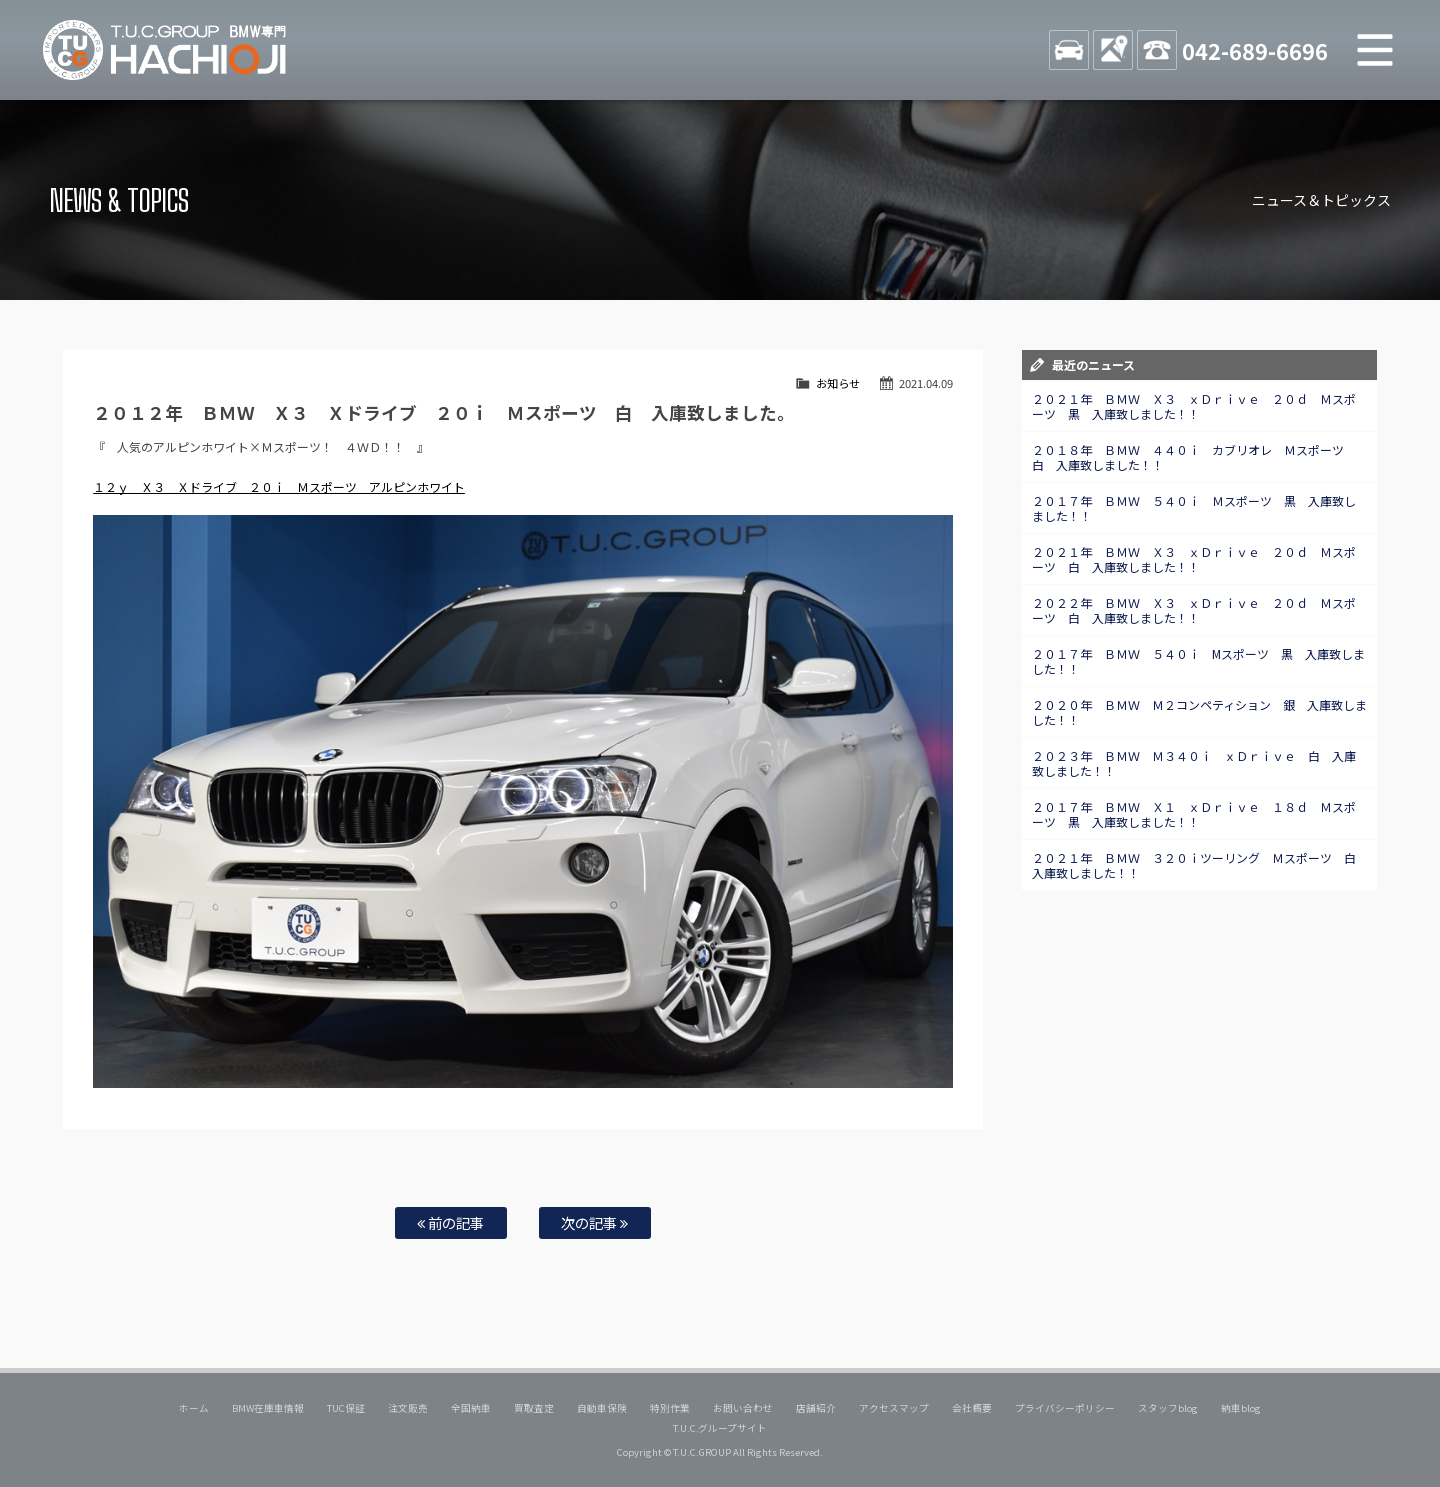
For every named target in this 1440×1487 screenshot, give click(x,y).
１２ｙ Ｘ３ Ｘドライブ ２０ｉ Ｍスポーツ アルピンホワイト (279, 486)
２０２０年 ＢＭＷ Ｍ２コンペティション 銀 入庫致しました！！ (1199, 712)
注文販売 (408, 1408)
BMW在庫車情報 (268, 1408)
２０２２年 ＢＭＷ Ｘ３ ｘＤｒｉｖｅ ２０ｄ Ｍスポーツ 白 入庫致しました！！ (1194, 610)
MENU (1375, 50)
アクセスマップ (894, 1408)
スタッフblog (1168, 1408)
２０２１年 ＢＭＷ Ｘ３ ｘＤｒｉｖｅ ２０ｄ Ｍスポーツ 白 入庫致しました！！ (1194, 559)
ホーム (194, 1408)
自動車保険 (602, 1408)
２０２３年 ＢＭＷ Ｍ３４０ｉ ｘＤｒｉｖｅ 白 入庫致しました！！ (1194, 763)
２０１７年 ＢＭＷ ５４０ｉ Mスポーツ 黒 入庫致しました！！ (1198, 661)
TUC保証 (346, 1408)
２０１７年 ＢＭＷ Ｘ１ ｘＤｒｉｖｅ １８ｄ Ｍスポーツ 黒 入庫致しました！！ (1194, 814)
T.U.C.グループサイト (720, 1428)
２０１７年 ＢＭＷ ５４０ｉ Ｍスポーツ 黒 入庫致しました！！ (1194, 508)
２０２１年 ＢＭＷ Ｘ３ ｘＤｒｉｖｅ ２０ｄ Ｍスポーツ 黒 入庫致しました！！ (1194, 406)
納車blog (1241, 1408)
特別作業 (670, 1408)
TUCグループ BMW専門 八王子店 (165, 50)
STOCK (1069, 50)
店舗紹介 (816, 1408)
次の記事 (594, 1222)
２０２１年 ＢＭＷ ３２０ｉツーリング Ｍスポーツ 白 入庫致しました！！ (1200, 865)
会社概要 (972, 1408)
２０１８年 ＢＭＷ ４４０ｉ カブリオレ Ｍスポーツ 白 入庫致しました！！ (1194, 457)
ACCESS (1113, 50)
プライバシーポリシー (1065, 1408)
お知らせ (838, 383)
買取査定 (534, 1408)
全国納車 (471, 1408)
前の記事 (450, 1222)
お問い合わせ (743, 1408)
